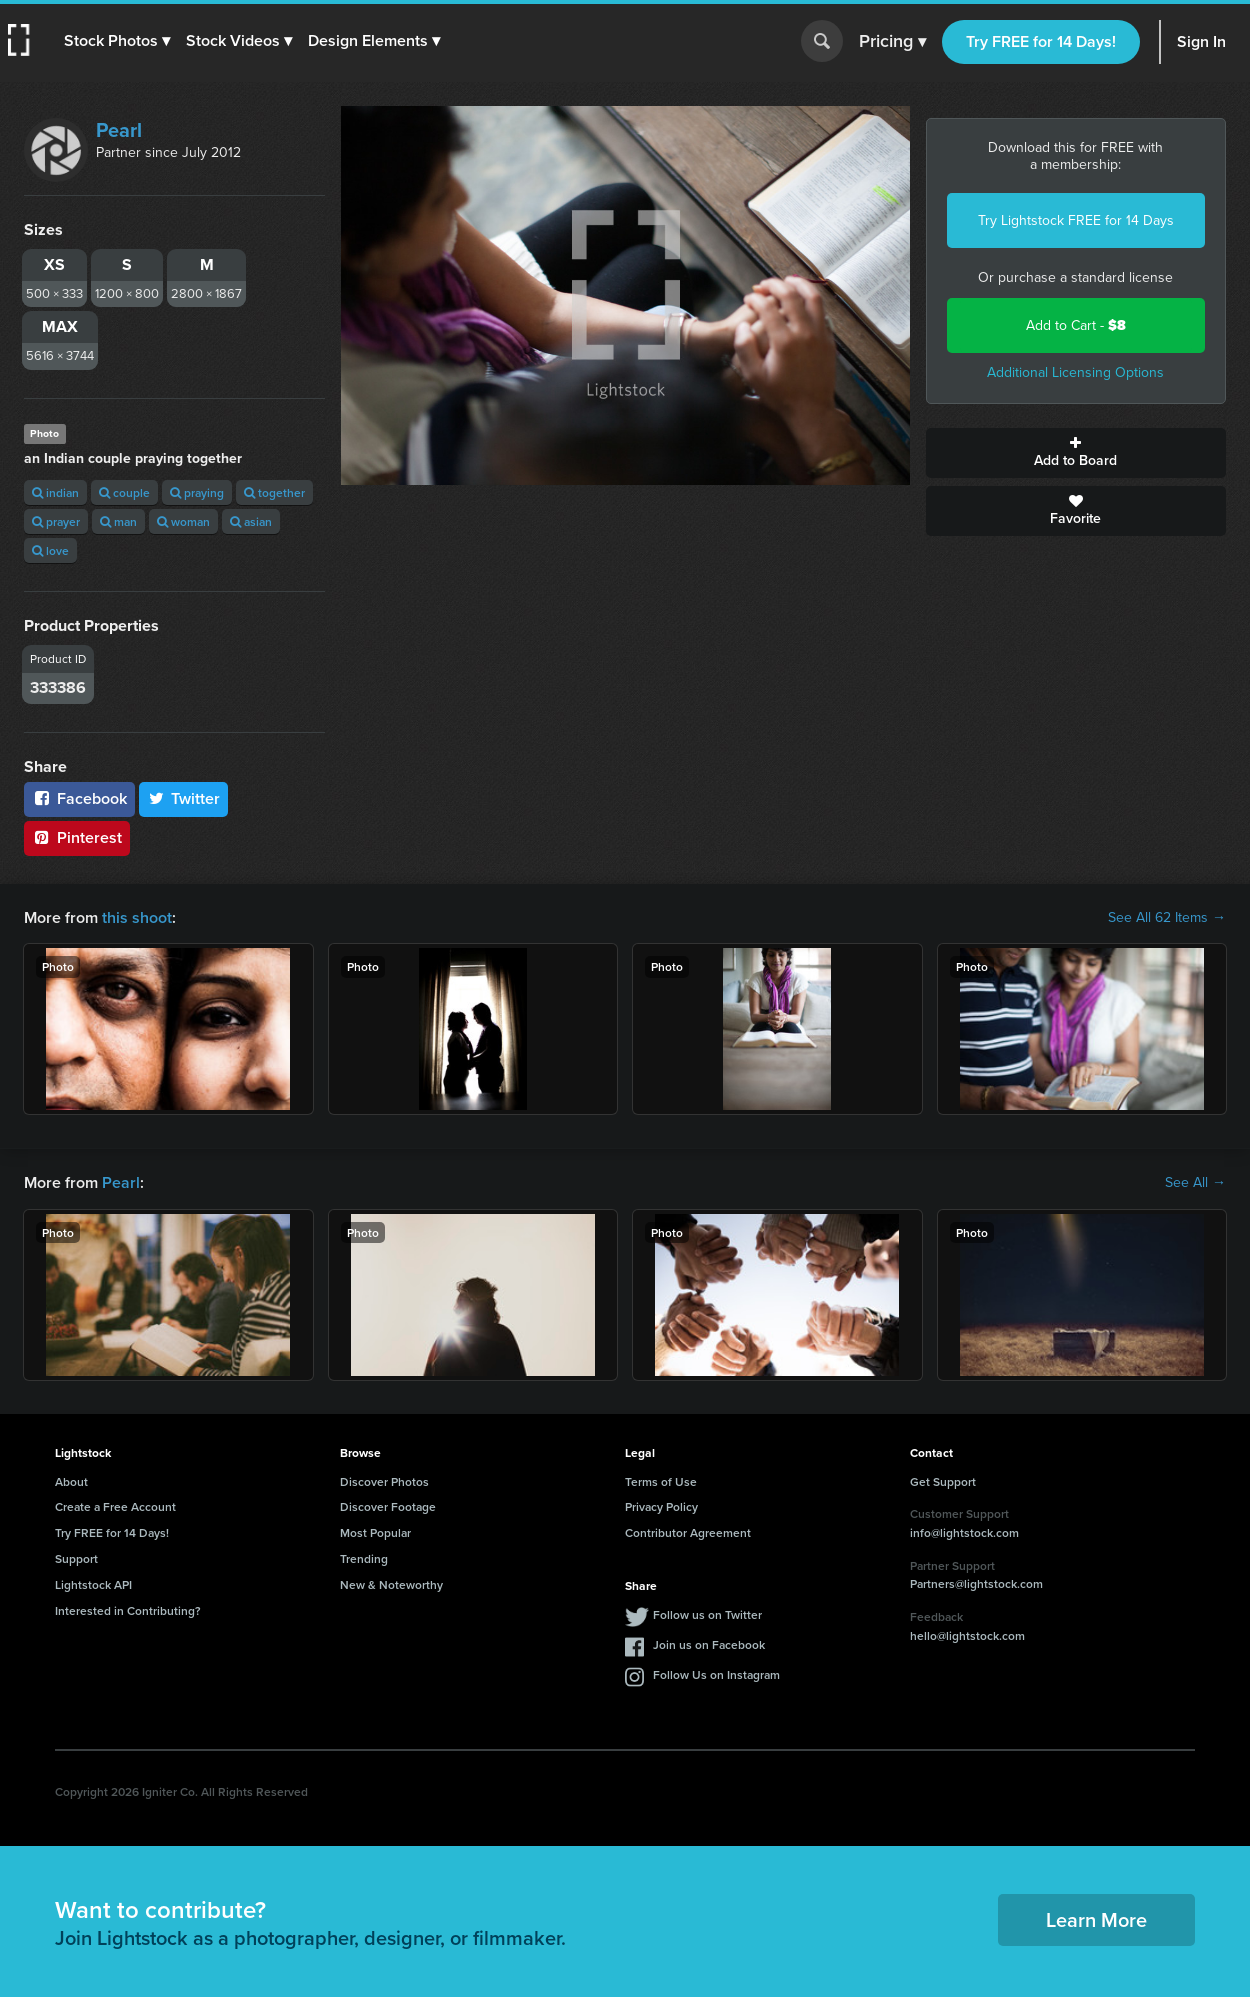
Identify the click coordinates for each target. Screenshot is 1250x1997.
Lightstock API (93, 1584)
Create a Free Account (115, 1506)
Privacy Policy (661, 1506)
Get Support (943, 1481)
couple (124, 492)
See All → (1195, 1183)
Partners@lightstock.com (976, 1583)
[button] (117, 41)
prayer (56, 521)
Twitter (184, 798)
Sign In (1201, 41)
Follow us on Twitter (707, 1614)
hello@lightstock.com (967, 1635)
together (274, 492)
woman (183, 521)
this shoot (137, 917)
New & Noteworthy (391, 1584)
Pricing (892, 42)
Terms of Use (661, 1481)
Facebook (79, 798)
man (118, 521)
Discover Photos (384, 1481)
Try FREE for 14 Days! (1041, 41)
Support (76, 1558)
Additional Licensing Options (1075, 372)
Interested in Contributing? (128, 1610)
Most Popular (375, 1532)
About (71, 1481)
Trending (364, 1558)
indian (55, 492)
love (50, 550)
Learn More (1096, 1919)
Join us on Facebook (709, 1644)
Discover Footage (388, 1506)
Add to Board (1076, 453)
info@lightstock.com (964, 1532)
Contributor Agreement (688, 1532)
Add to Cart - (1076, 325)
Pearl (119, 130)
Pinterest (77, 837)
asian (251, 521)
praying (197, 492)
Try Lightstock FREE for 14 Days (1076, 220)
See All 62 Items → (1167, 918)
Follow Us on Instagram (716, 1674)
